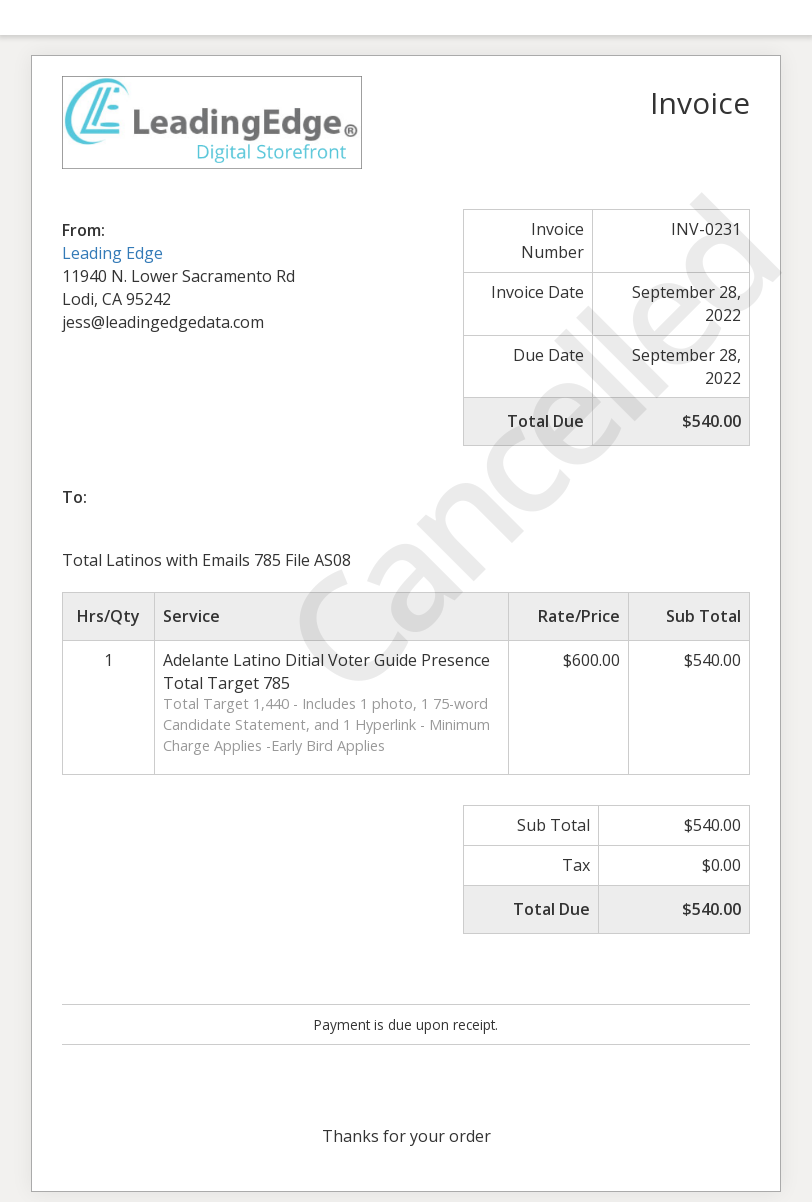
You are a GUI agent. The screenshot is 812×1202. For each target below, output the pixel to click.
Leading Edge (112, 253)
